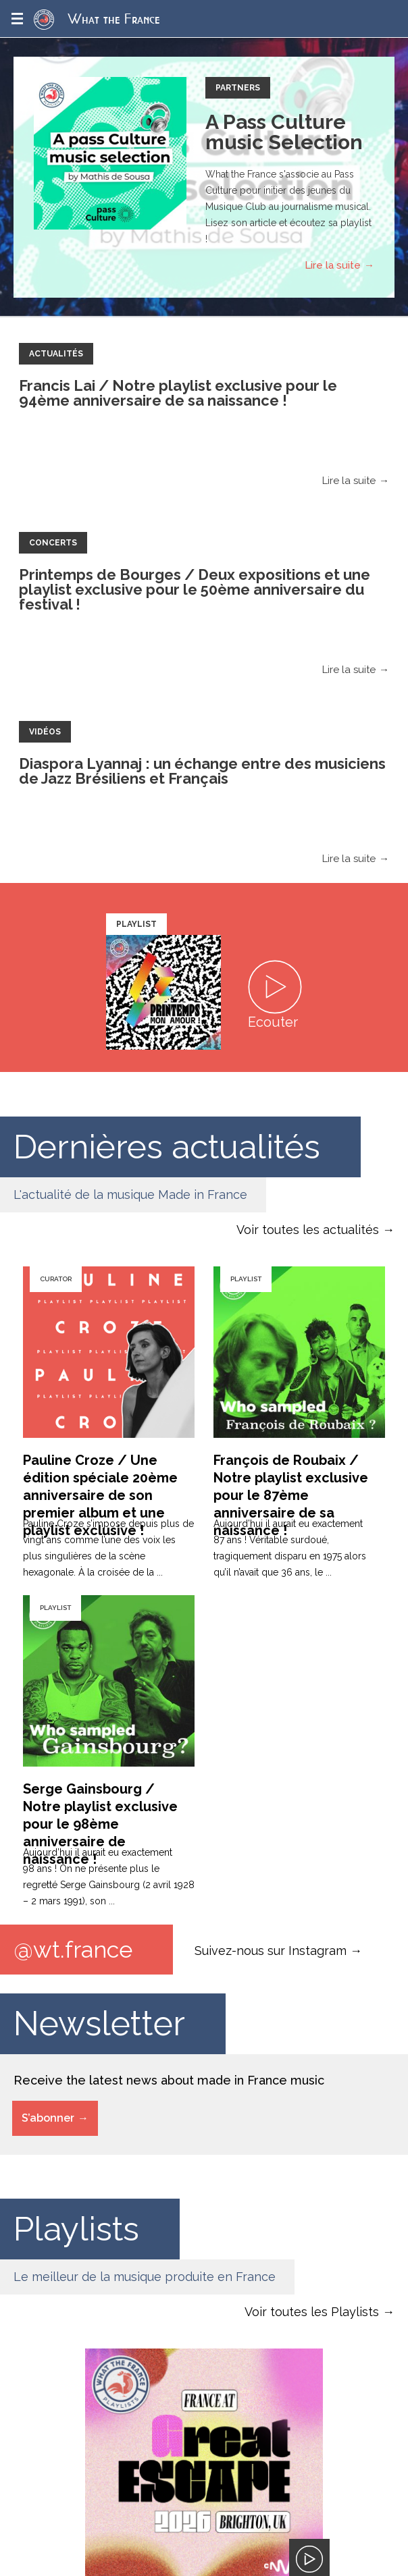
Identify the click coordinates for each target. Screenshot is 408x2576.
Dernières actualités (168, 1146)
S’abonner (48, 2118)
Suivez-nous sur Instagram (271, 1950)
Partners (237, 87)
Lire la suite (333, 265)
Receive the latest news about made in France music (169, 2080)
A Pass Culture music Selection (284, 132)
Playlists (77, 2229)
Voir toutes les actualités (307, 1230)
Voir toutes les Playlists (312, 2312)
